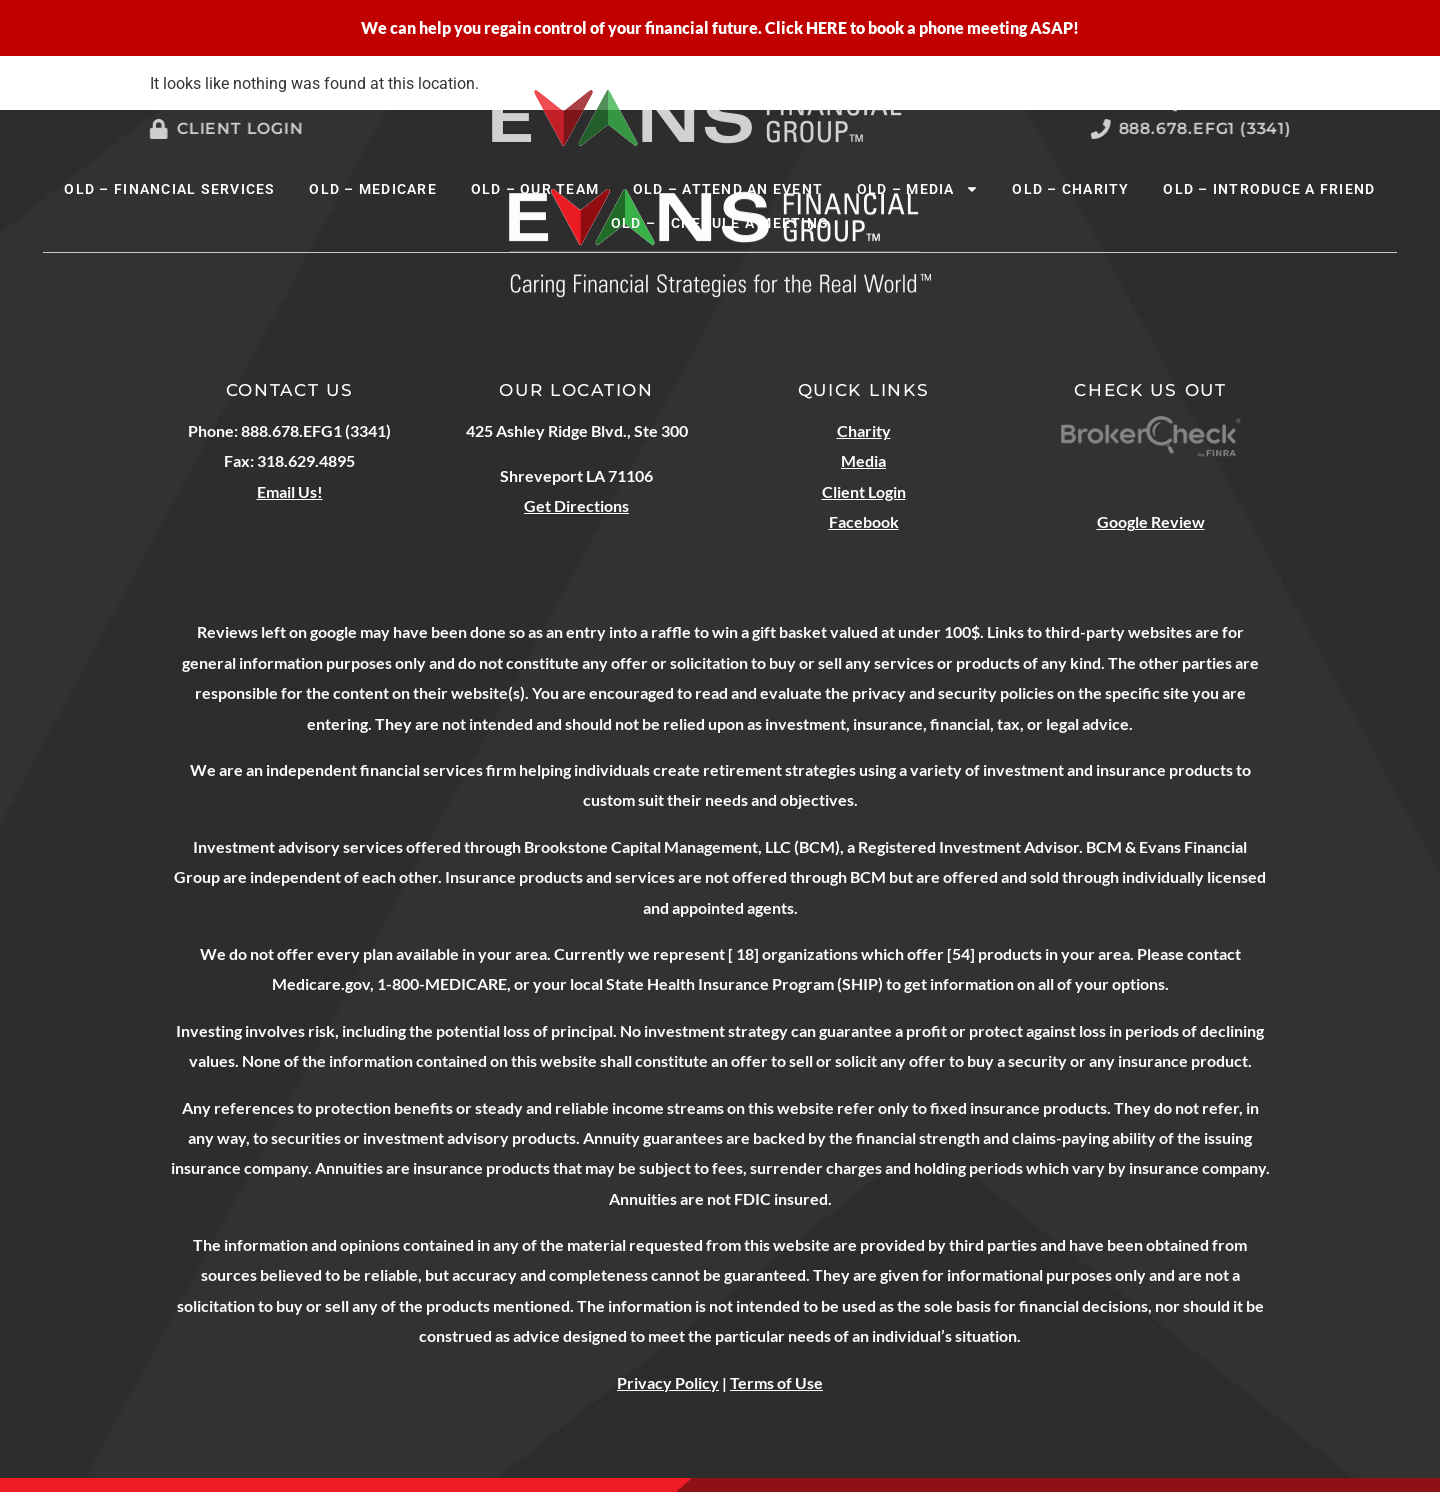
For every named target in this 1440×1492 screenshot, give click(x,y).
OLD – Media (918, 189)
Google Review (1151, 521)
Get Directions (576, 505)
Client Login (230, 128)
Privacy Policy (668, 1382)
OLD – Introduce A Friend (1269, 189)
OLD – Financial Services (169, 189)
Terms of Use (776, 1382)
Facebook (864, 521)
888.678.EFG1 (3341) (1217, 128)
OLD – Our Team (535, 189)
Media (863, 460)
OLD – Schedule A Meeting (720, 223)
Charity (864, 430)
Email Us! (290, 491)
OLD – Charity (1070, 189)
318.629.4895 (306, 460)
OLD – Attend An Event (728, 189)
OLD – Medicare (373, 189)
